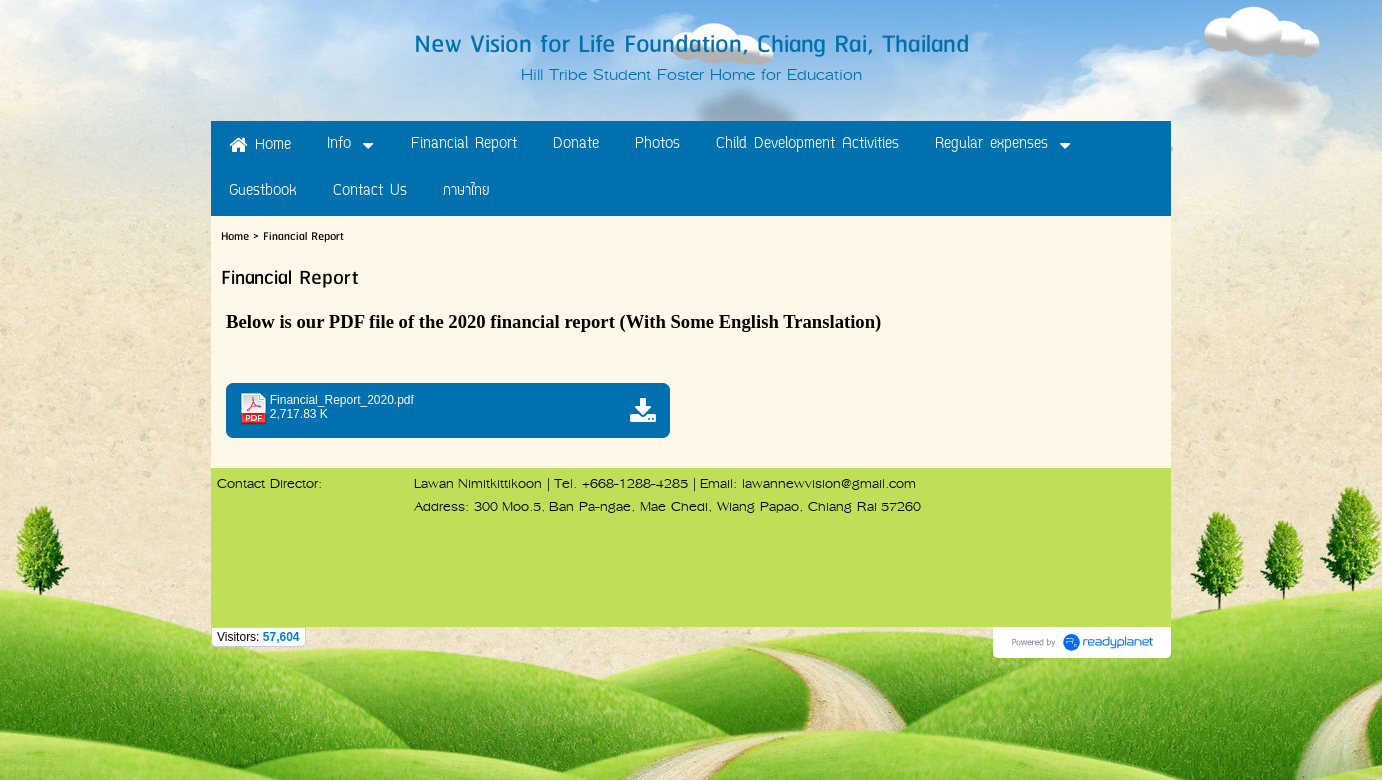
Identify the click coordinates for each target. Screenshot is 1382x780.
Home (235, 236)
